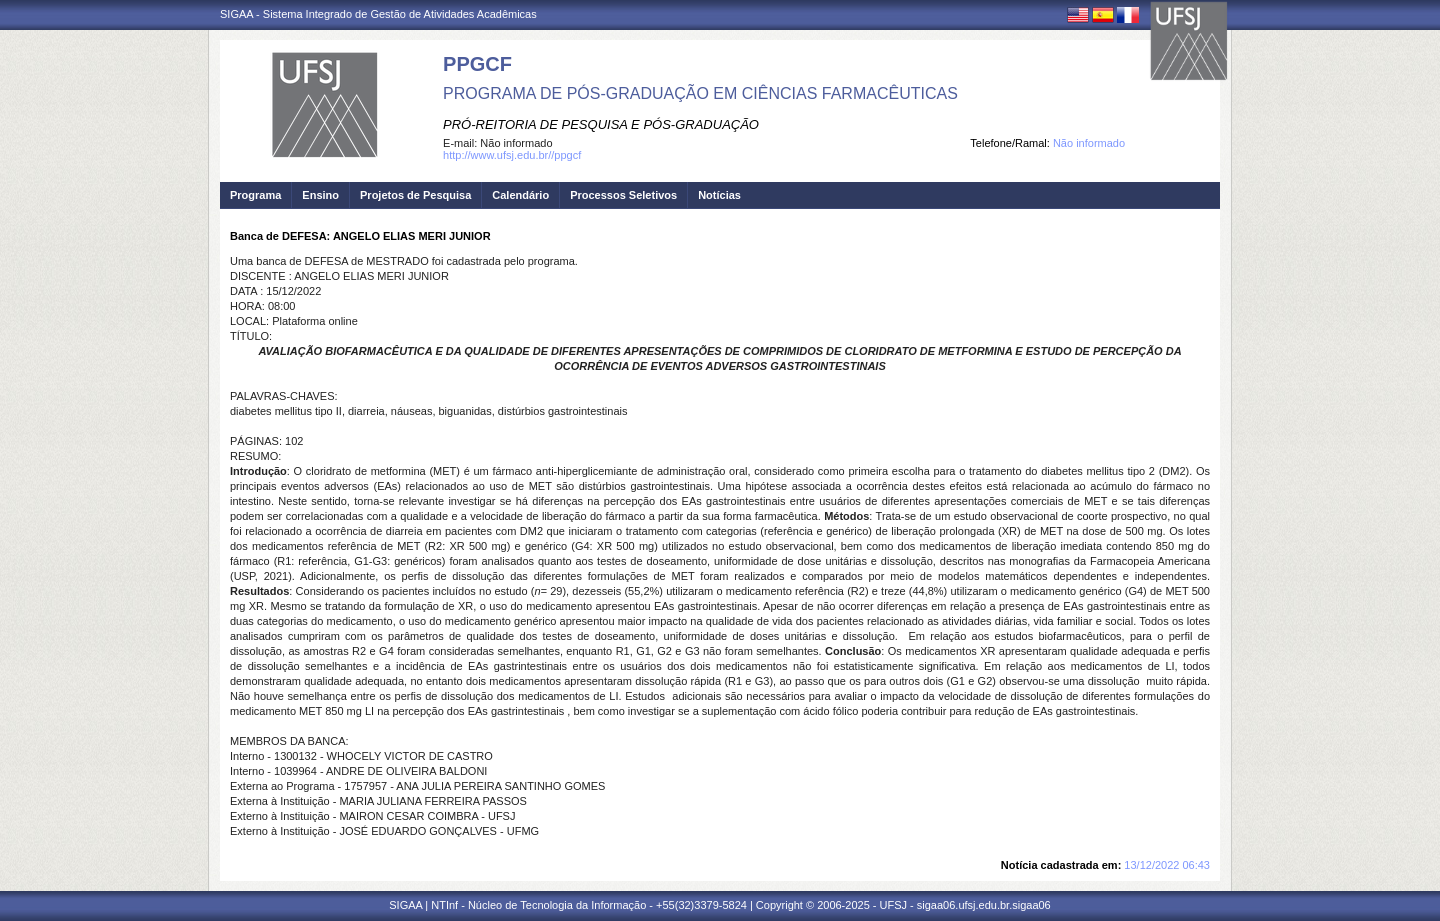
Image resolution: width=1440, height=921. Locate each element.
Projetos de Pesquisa (415, 195)
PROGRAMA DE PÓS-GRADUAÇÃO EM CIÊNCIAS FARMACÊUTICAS (700, 93)
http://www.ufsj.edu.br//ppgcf (512, 155)
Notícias (719, 195)
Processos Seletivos (623, 195)
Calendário (520, 195)
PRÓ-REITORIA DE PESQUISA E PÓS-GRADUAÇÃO (601, 124)
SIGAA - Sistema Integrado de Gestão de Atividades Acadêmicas (378, 14)
